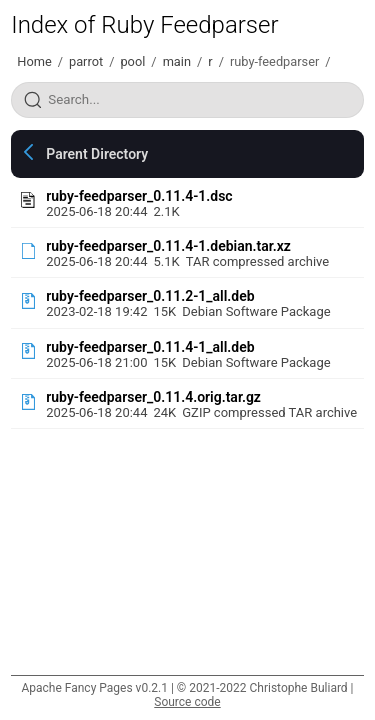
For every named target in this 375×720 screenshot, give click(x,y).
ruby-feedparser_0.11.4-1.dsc (139, 196)
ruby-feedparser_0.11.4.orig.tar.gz (153, 397)
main (177, 61)
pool (132, 61)
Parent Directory (97, 154)
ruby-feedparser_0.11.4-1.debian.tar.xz (168, 246)
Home (34, 61)
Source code (187, 702)
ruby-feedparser (274, 61)
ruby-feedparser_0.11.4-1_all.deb (150, 347)
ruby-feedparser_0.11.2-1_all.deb (150, 296)
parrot (86, 61)
